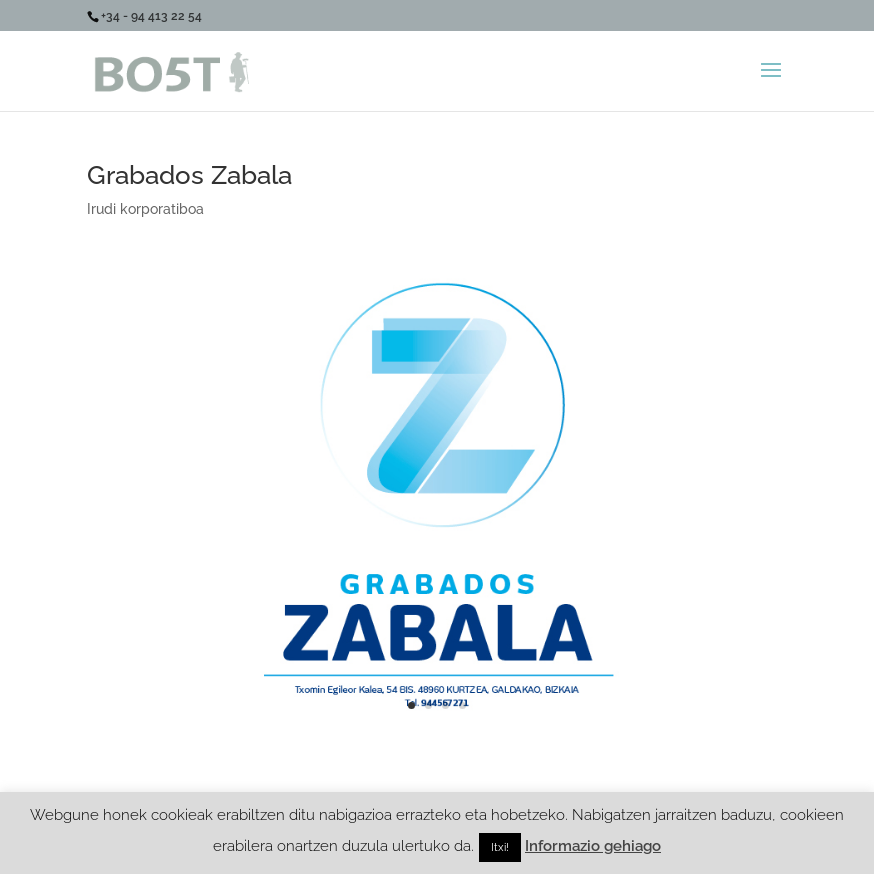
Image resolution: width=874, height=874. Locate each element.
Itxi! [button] (500, 847)
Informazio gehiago (593, 846)
